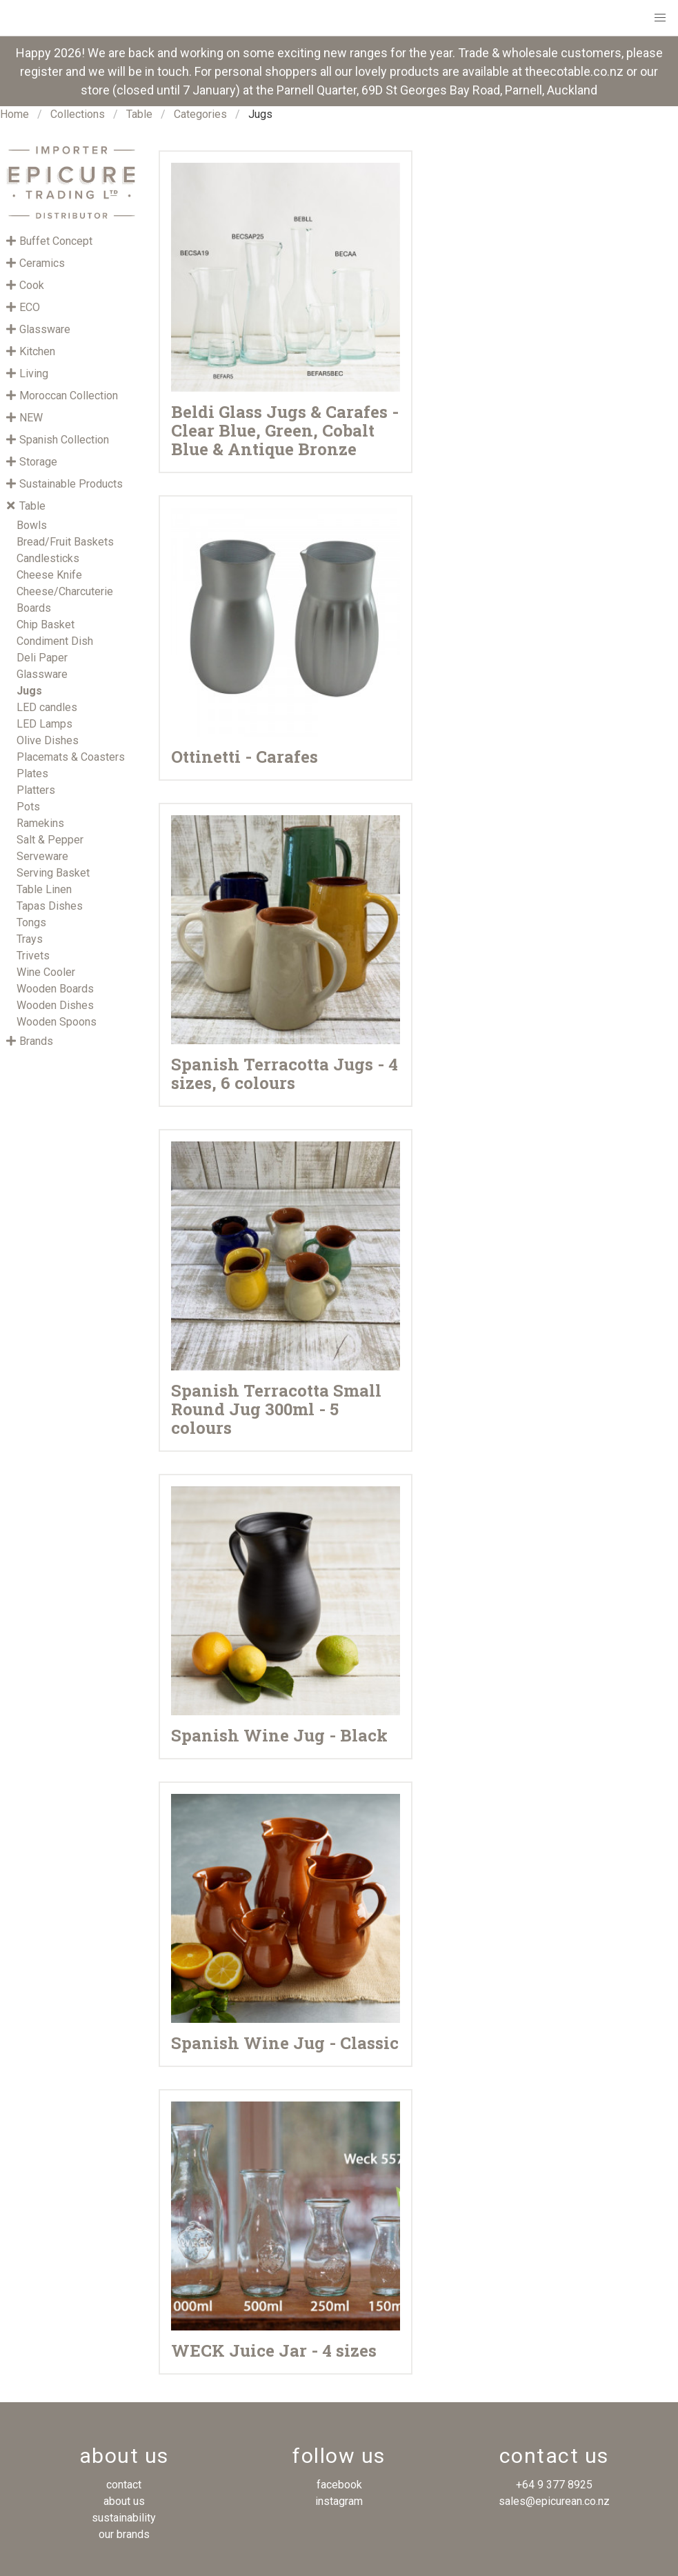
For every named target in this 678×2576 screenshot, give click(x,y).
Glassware (42, 674)
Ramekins (40, 823)
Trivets (33, 955)
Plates (32, 773)
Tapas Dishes (50, 905)
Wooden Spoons (57, 1021)
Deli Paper (42, 657)
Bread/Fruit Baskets (65, 541)
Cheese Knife (49, 574)
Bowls (32, 525)
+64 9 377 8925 (554, 2484)
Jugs (29, 690)
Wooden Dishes (55, 1005)
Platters (36, 790)
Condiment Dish (55, 641)
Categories (200, 114)
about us (124, 2501)
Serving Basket (53, 872)
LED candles (47, 707)
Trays (30, 939)
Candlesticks (48, 558)
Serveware (42, 856)
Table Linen (44, 889)
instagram (339, 2501)
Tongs (31, 922)
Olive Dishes (48, 740)
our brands (124, 2534)
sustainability (124, 2517)
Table (139, 114)
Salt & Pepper (50, 839)
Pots (28, 806)
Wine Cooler (46, 972)
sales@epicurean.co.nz (554, 2501)
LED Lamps (44, 723)
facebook (339, 2484)
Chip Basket (45, 624)
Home (14, 114)
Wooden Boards (55, 988)
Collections (77, 114)
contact (123, 2484)
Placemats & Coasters (71, 756)
